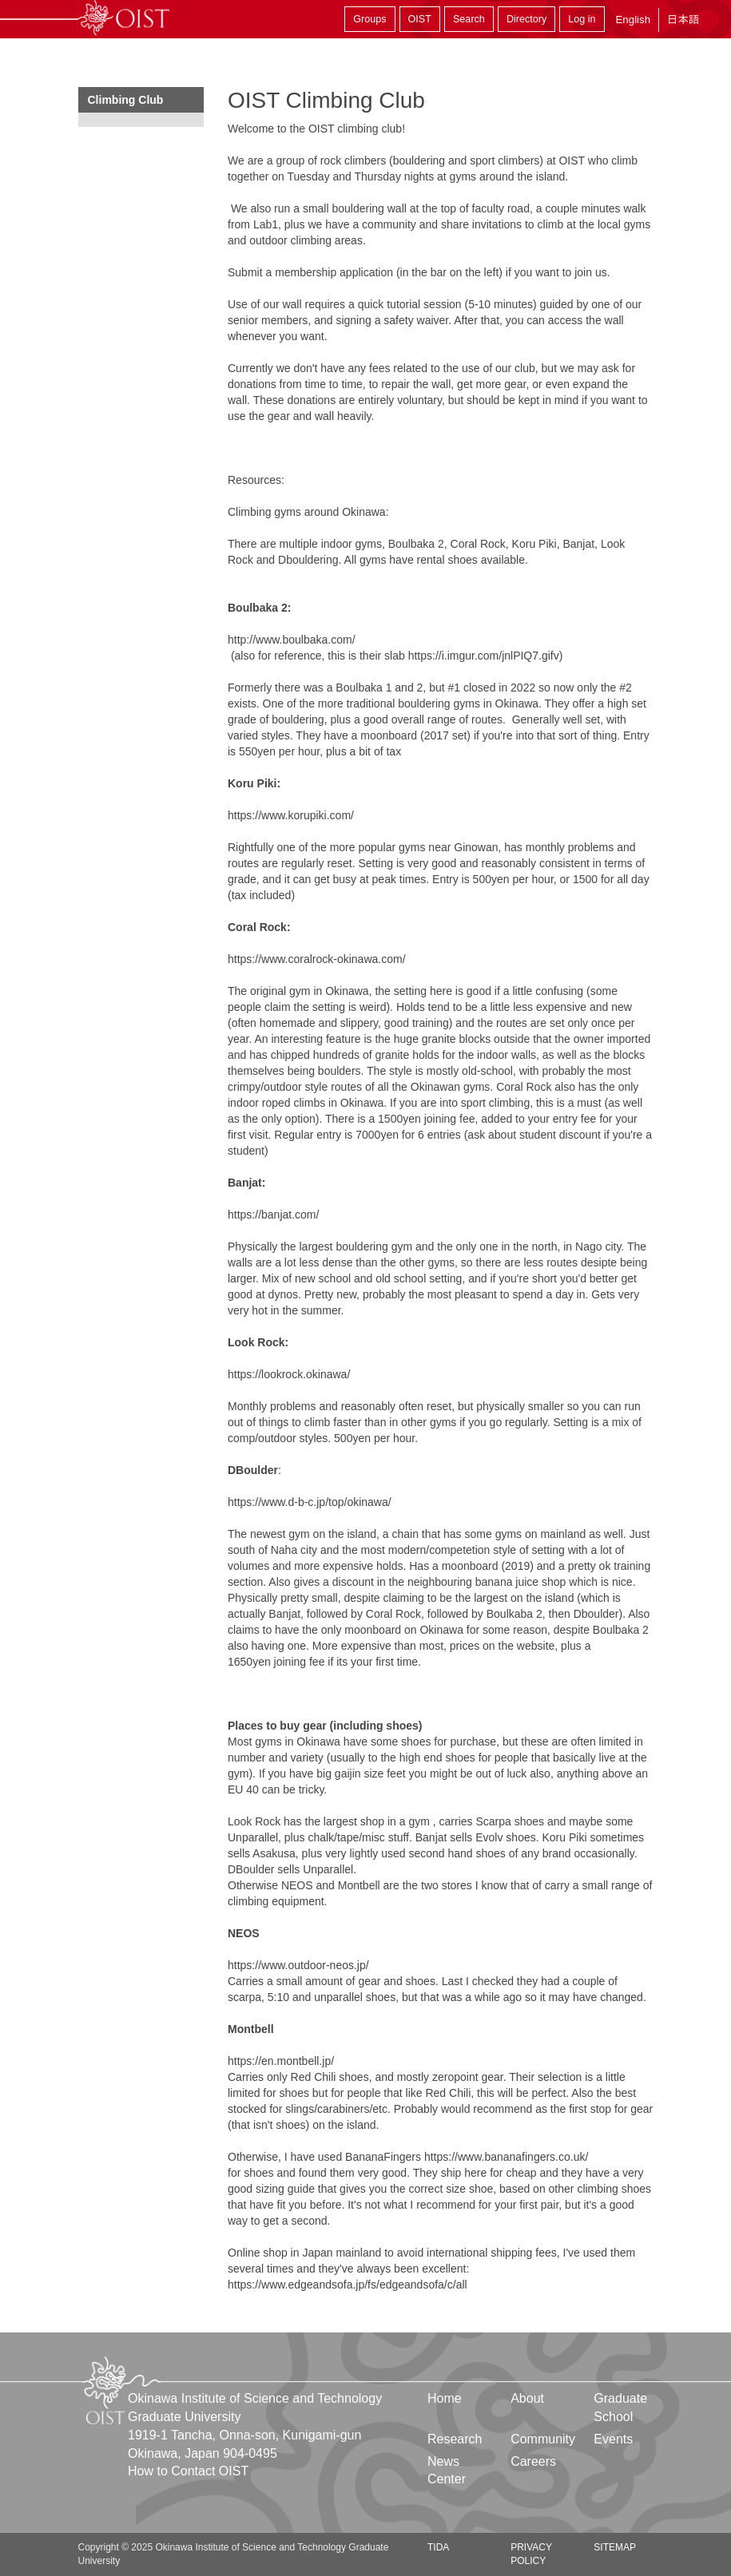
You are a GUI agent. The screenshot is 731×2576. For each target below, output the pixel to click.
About (527, 2398)
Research (454, 2439)
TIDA (438, 2547)
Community (543, 2439)
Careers (533, 2461)
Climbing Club (126, 99)
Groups (369, 19)
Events (613, 2439)
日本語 (683, 20)
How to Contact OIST (188, 2471)
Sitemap (615, 2547)
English (632, 20)
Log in (581, 19)
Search (469, 19)
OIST (419, 19)
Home (444, 2398)
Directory (526, 19)
